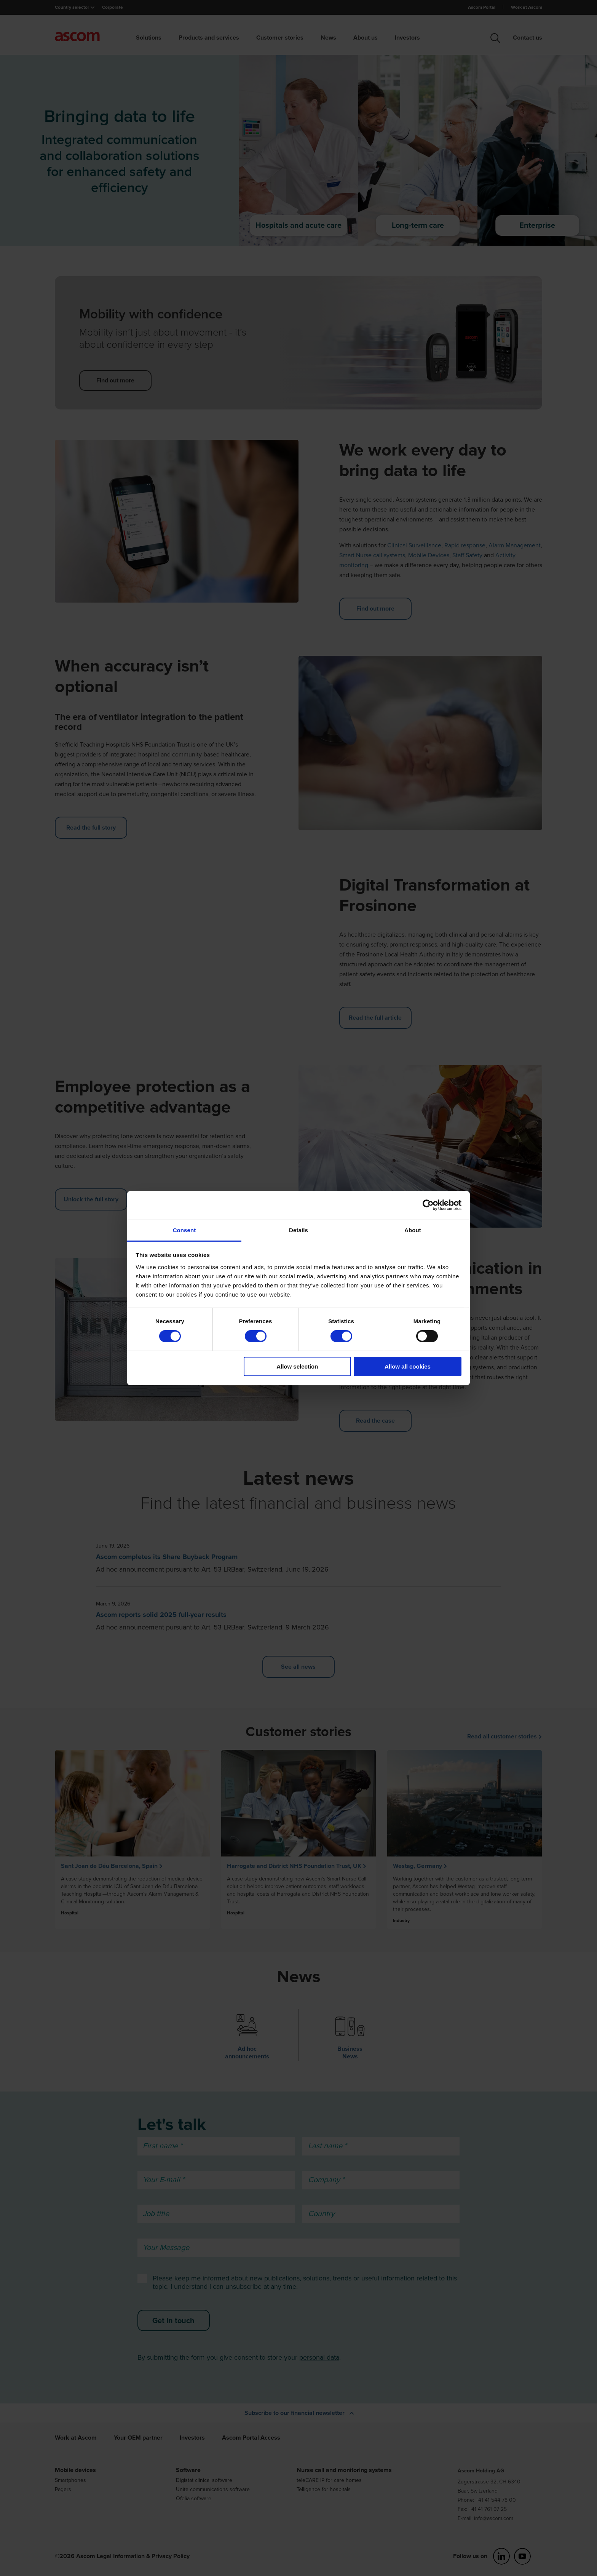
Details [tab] (298, 1229)
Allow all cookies (408, 1366)
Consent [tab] (184, 1229)
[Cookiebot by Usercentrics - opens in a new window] (428, 1205)
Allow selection (297, 1366)
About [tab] (412, 1229)
